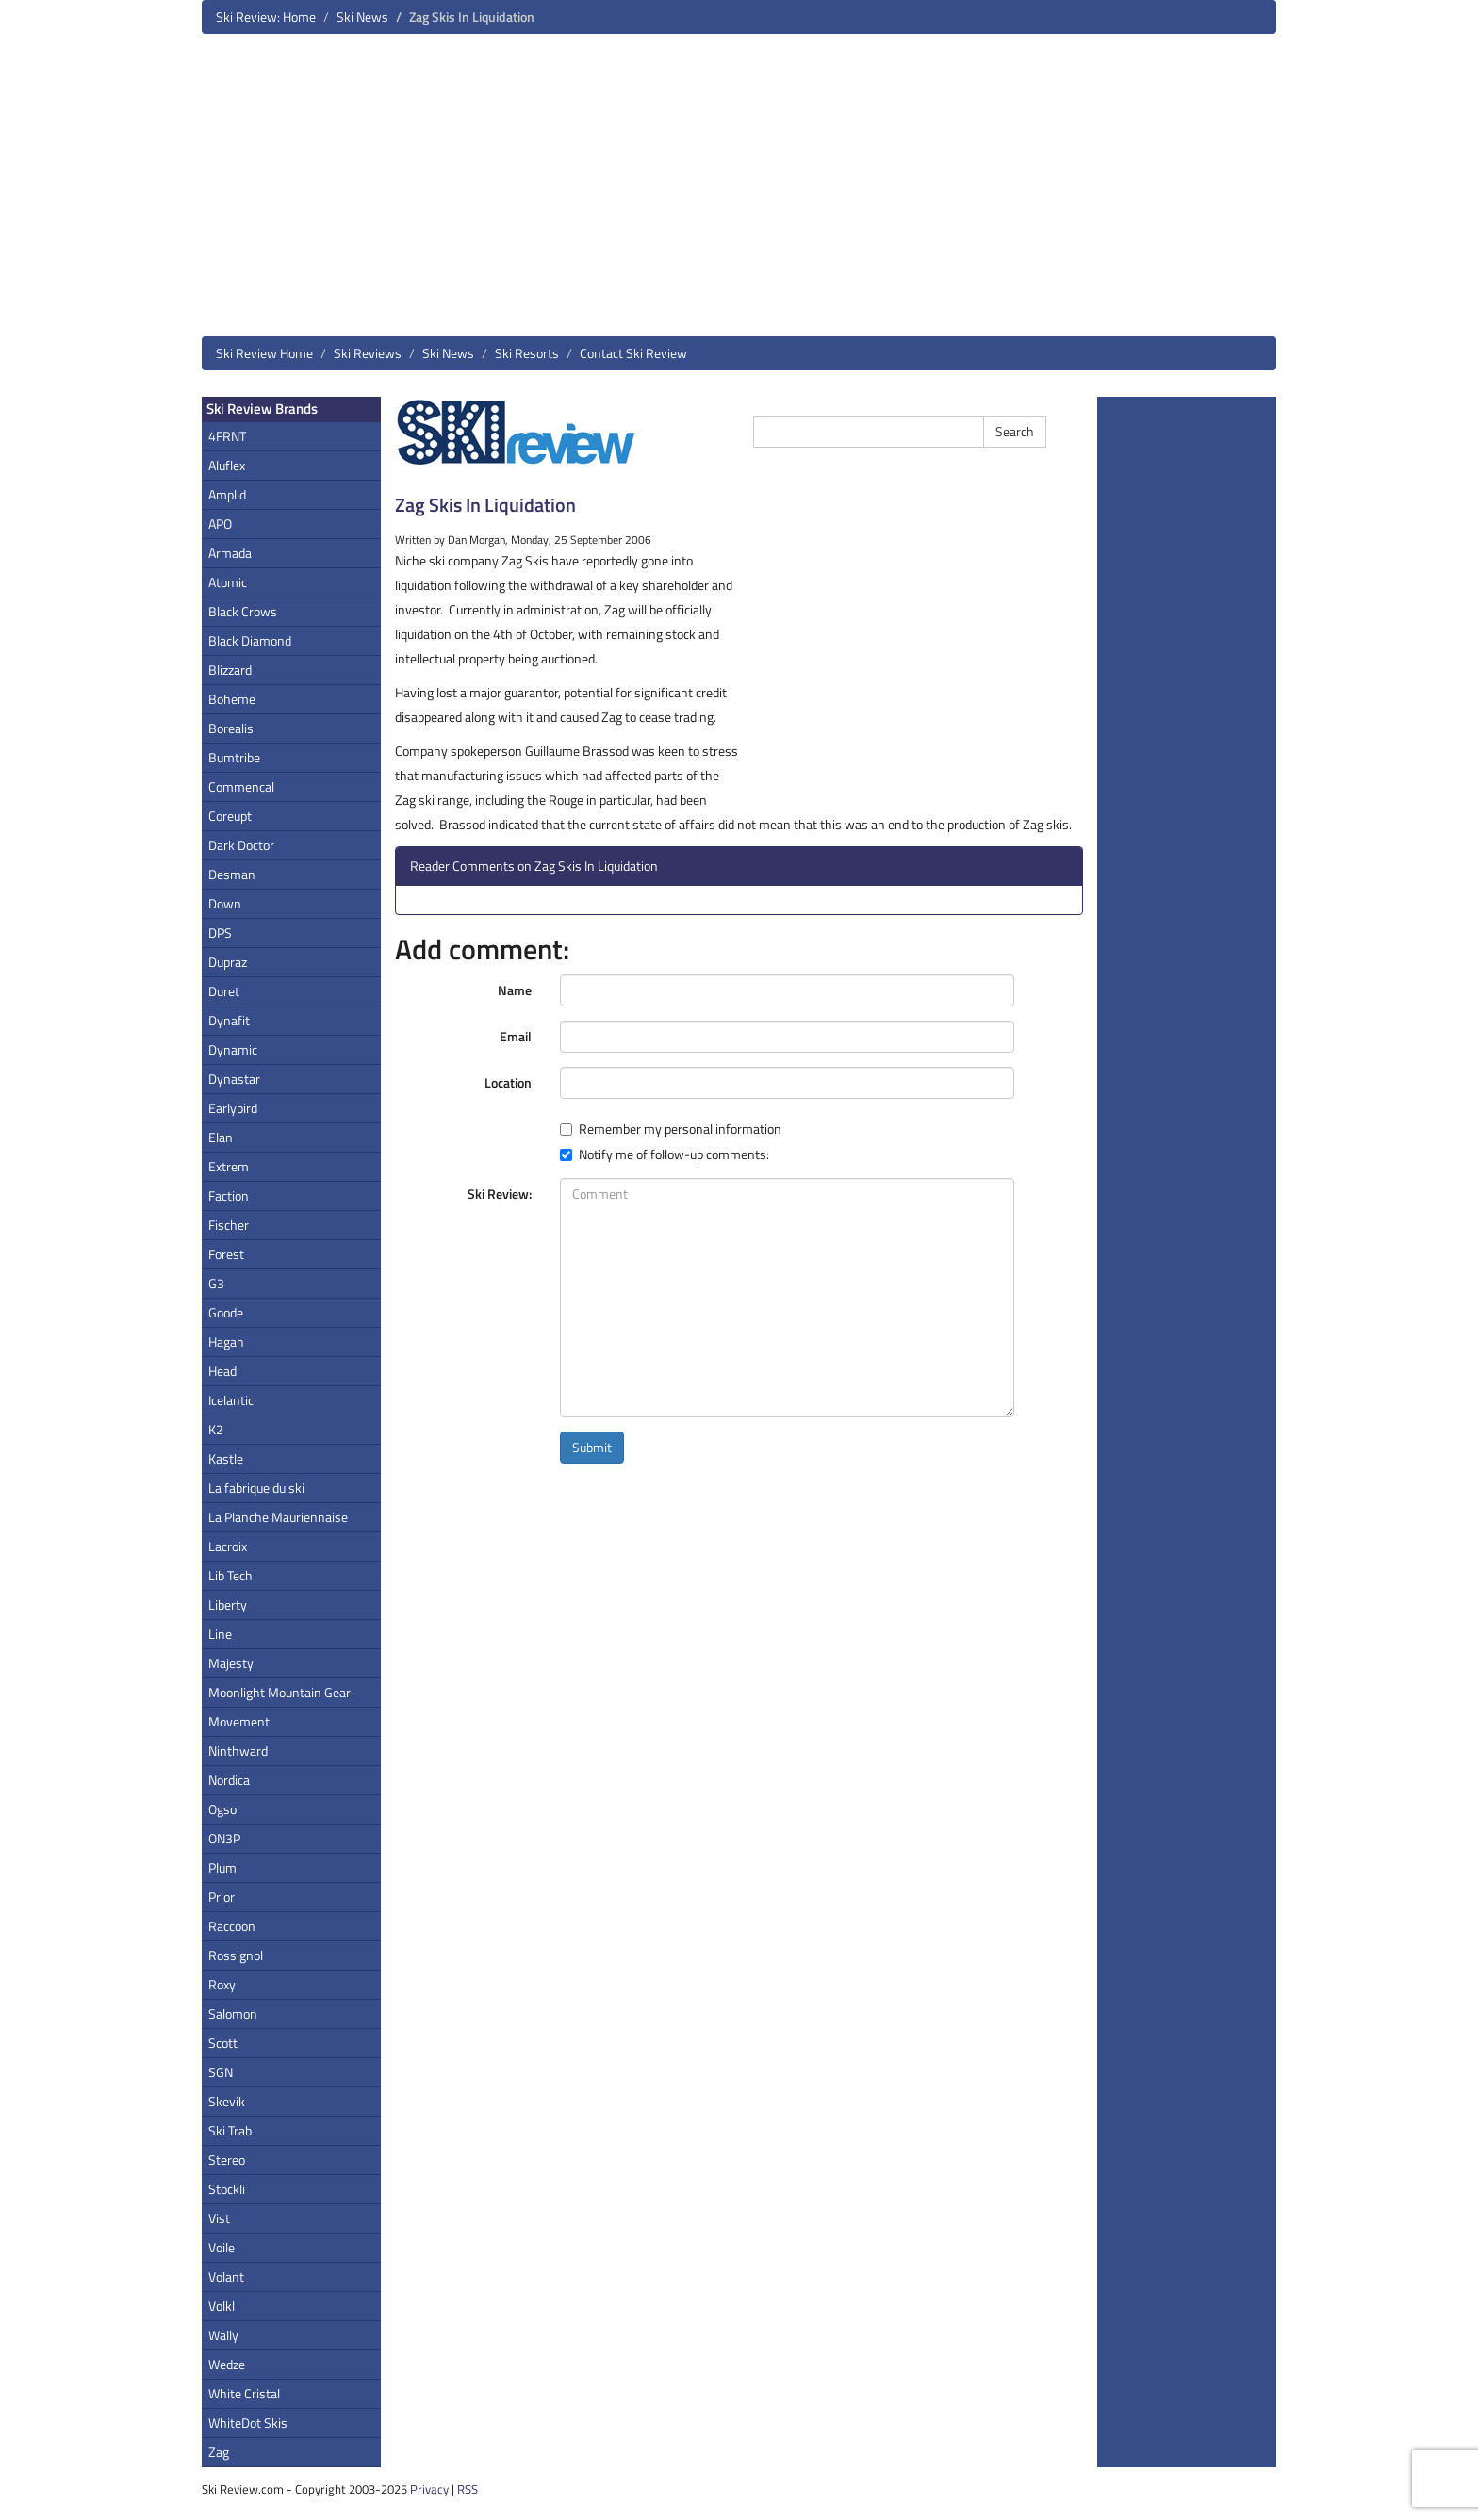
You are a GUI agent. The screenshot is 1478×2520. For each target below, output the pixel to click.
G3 (216, 1283)
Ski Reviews (368, 353)
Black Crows (242, 611)
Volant (226, 2276)
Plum (222, 1867)
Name (515, 990)
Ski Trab (230, 2130)
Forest (226, 1254)
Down (224, 903)
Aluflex (226, 465)
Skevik (226, 2101)
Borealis (231, 728)
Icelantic (231, 1400)
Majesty (231, 1663)
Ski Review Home (264, 353)
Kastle (225, 1458)
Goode (225, 1312)
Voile (221, 2247)
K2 (215, 1429)
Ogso (222, 1809)
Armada (230, 553)
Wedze (226, 2364)
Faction (228, 1195)
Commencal (241, 786)
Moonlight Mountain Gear (279, 1692)
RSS (467, 2488)
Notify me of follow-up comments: (664, 1154)
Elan (220, 1137)
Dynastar (234, 1078)
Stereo (226, 2159)
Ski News (362, 16)
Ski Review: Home (266, 16)
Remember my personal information (670, 1129)
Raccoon (231, 1926)
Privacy (429, 2488)
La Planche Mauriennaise (278, 1517)
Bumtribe (234, 757)
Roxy (222, 1984)
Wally (223, 2335)
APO (220, 523)
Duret (223, 991)
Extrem (228, 1166)
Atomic (227, 582)
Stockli (226, 2189)
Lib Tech (230, 1575)
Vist (219, 2218)
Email (516, 1036)
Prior (221, 1896)
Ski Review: (500, 1193)
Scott (223, 2043)
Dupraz (227, 962)
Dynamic (232, 1049)
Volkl (221, 2305)
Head (222, 1371)
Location (508, 1082)
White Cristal (244, 2393)
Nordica (229, 1780)
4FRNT (227, 436)
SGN (220, 2072)
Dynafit (229, 1020)
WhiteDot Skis (247, 2422)
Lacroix (227, 1546)
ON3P (224, 1838)
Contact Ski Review (633, 353)
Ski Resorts (527, 353)
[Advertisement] (739, 192)
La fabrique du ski (256, 1487)
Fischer (228, 1225)
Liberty (227, 1604)
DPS (220, 932)
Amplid (227, 494)
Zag (218, 2452)
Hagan (226, 1341)
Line (220, 1634)
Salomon (232, 2013)
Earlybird (232, 1108)
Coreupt (230, 816)
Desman (231, 874)
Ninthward (238, 1750)
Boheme (231, 699)
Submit (592, 1447)
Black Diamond (249, 640)
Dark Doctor (241, 845)
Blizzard (230, 669)
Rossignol (235, 1955)
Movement (239, 1721)
